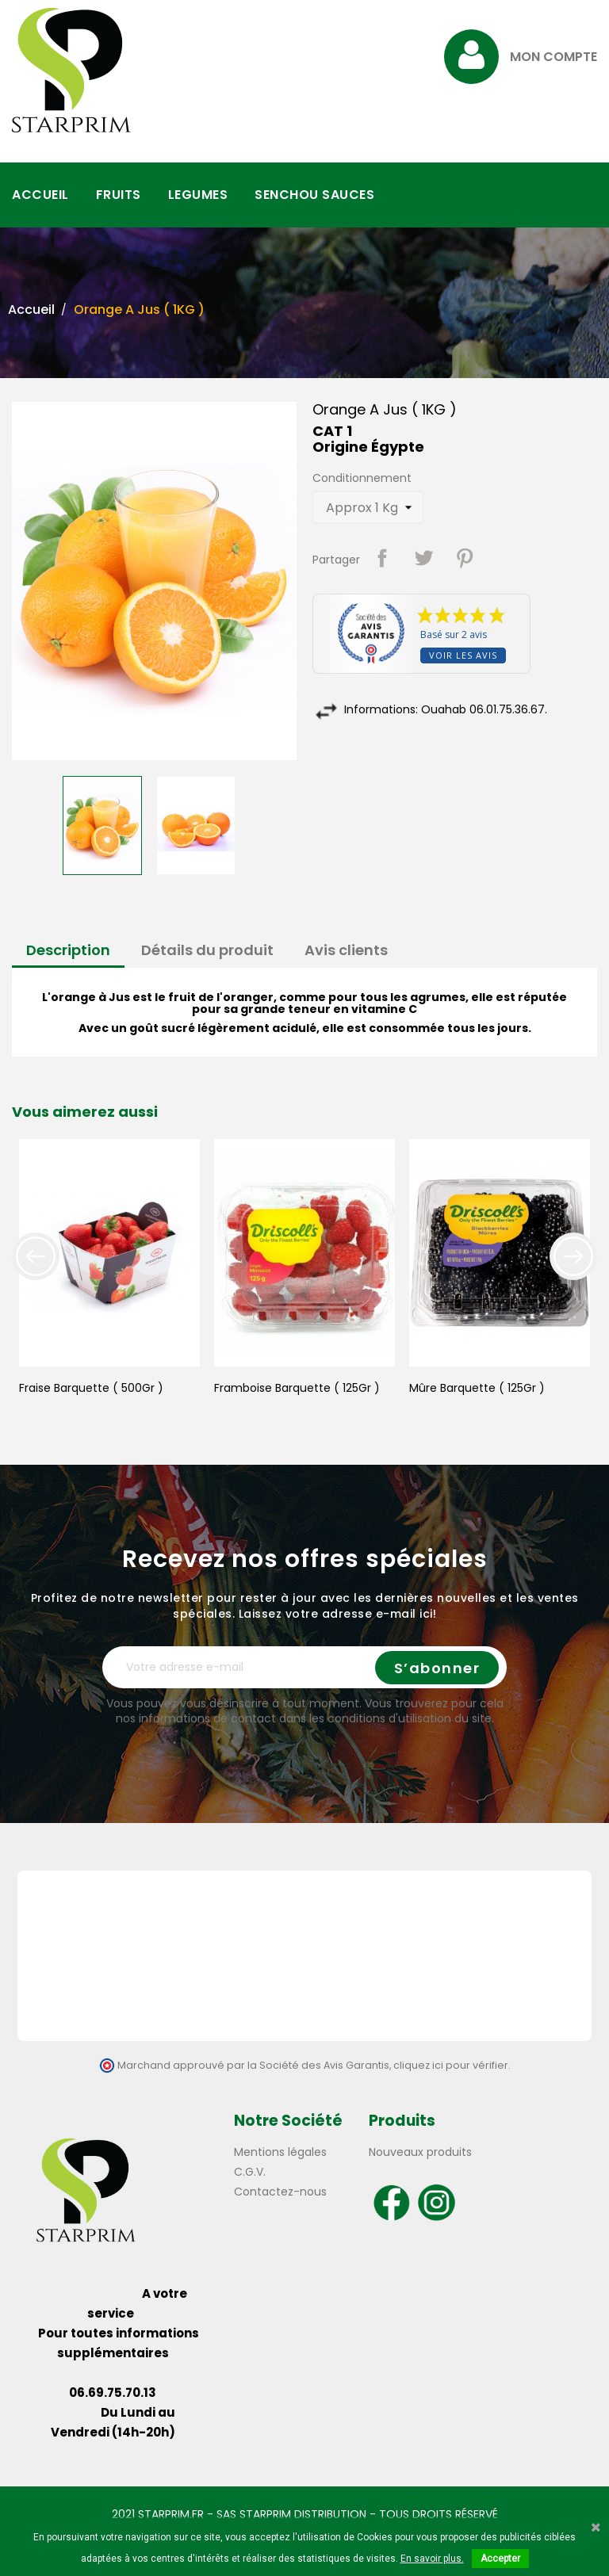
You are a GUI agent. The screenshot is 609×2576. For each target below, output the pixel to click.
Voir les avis (463, 655)
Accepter (500, 2558)
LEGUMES (198, 194)
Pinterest (465, 558)
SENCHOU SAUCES (314, 194)
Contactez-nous (280, 2192)
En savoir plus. (432, 2558)
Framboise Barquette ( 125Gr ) (297, 1388)
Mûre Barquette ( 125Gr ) (477, 1388)
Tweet (423, 558)
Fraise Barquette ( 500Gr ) (91, 1388)
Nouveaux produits (420, 2152)
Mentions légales (280, 2152)
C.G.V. (250, 2172)
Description (68, 950)
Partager (382, 558)
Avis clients (346, 950)
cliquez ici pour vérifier (450, 2065)
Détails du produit (207, 950)
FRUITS (118, 194)
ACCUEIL (40, 194)
